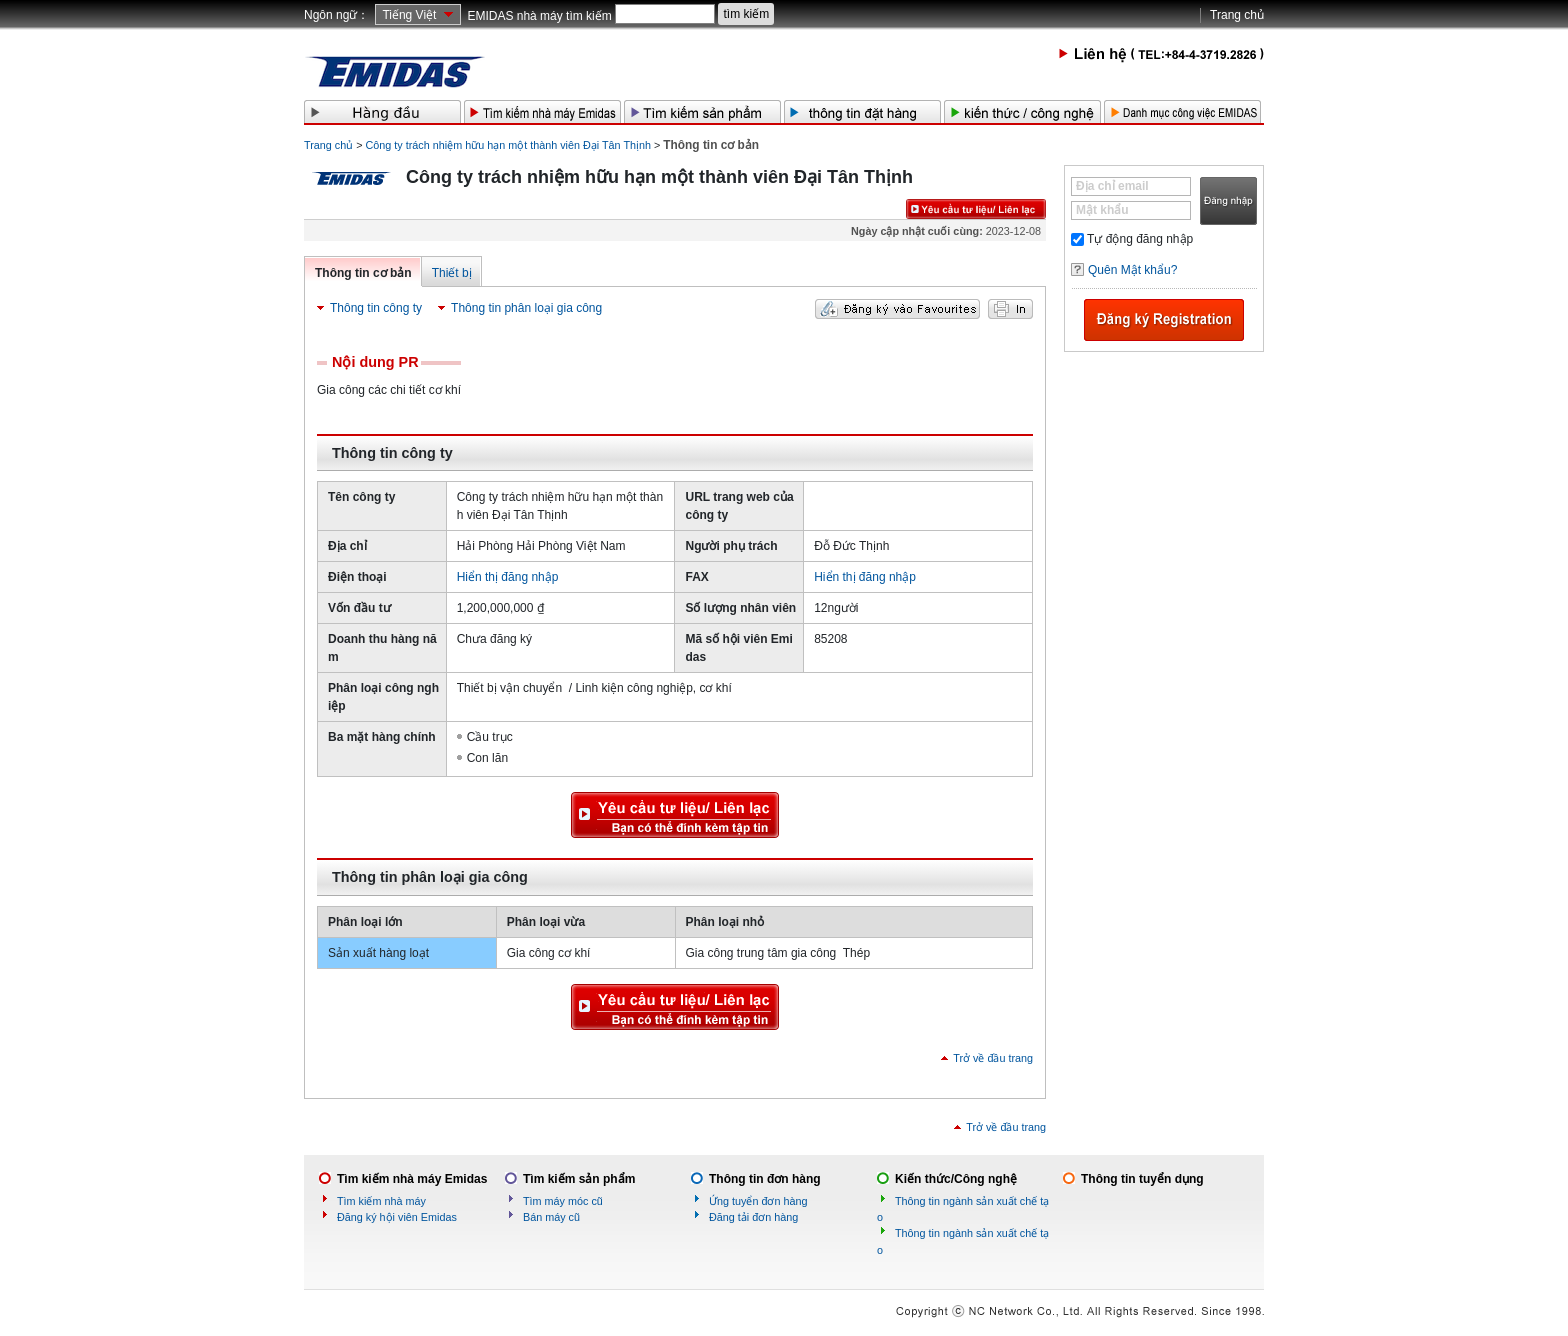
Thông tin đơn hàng (765, 1179)
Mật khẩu (1102, 210)
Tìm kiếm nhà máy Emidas (412, 1179)
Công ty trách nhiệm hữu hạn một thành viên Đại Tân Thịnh (508, 145)
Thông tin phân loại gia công (526, 308)
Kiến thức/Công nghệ (956, 1179)
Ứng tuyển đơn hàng (758, 1201)
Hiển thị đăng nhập (508, 577)
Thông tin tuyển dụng (1142, 1179)
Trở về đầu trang (993, 1058)
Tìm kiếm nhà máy (381, 1201)
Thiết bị (452, 273)
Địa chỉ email (1112, 186)
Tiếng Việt (409, 15)
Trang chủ (1237, 15)
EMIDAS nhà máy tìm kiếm (539, 16)
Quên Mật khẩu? (1132, 270)
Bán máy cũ (551, 1217)
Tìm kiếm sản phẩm (579, 1179)
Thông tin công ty (376, 308)
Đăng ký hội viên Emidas (397, 1217)
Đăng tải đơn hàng (753, 1217)
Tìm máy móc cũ (563, 1201)
